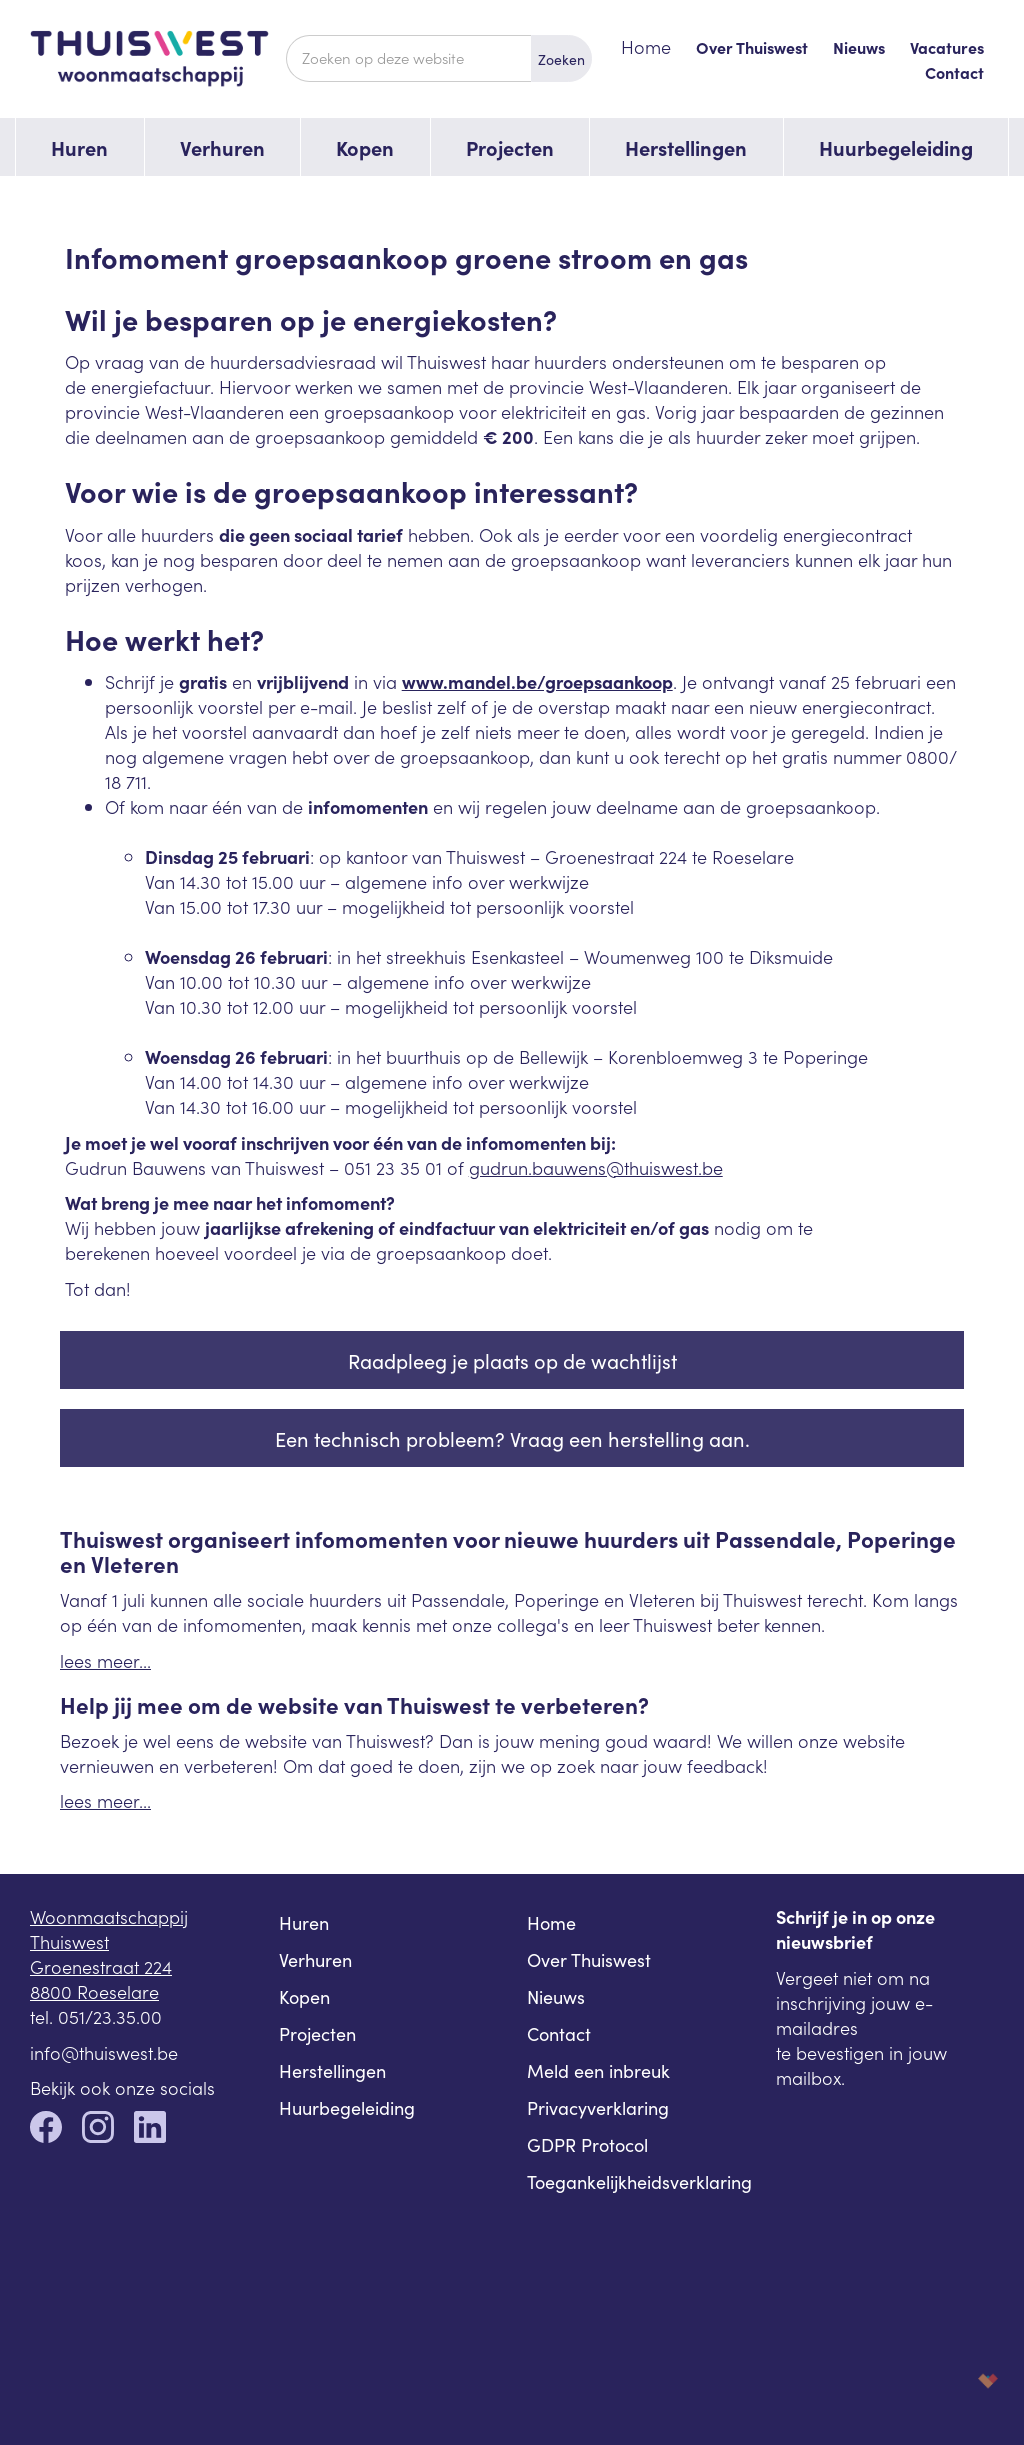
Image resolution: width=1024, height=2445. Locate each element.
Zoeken (561, 59)
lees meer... (105, 1660)
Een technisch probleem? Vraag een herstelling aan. (512, 1438)
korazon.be (956, 2380)
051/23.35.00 (110, 2016)
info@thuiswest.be (104, 2052)
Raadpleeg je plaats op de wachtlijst (512, 1360)
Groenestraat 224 (101, 1966)
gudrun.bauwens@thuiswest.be (596, 1167)
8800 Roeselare (94, 1991)
